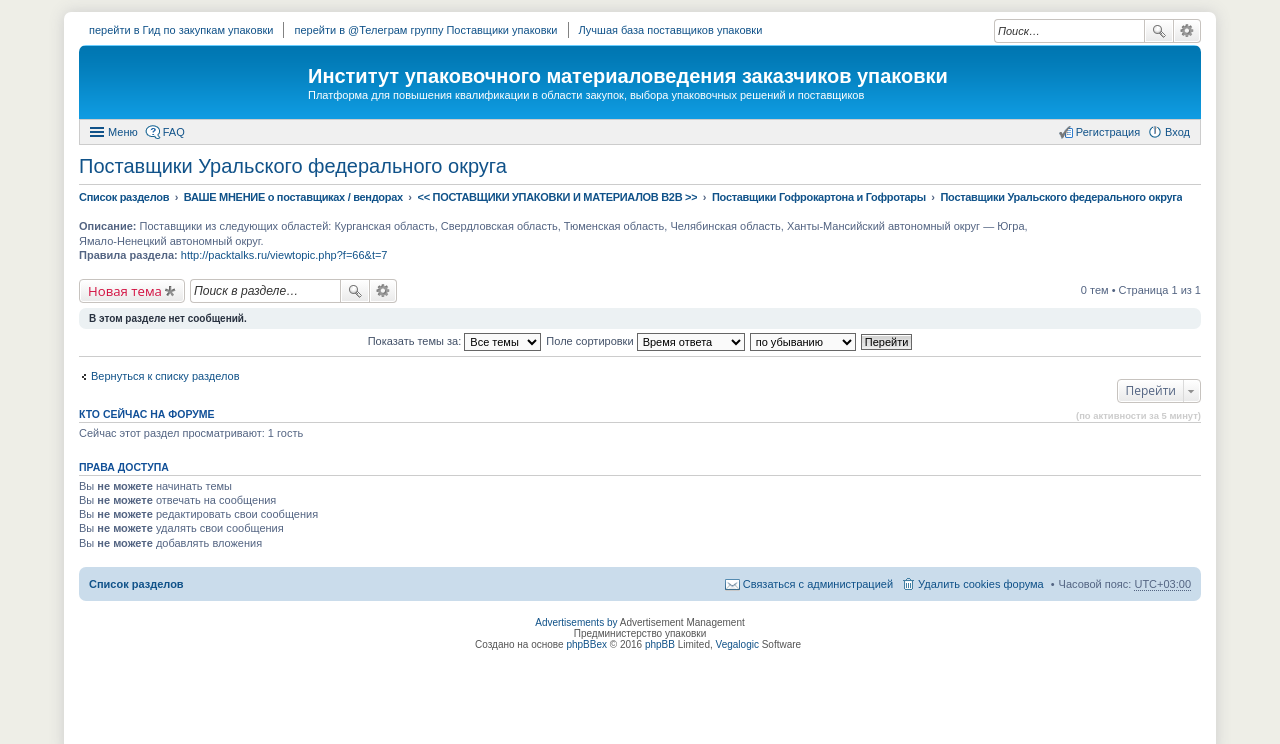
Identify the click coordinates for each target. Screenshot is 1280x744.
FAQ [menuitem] (174, 132)
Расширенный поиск (1187, 31)
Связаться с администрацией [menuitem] (818, 584)
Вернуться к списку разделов (165, 376)
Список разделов (136, 584)
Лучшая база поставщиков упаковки (671, 30)
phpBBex (586, 644)
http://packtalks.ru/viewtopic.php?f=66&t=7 (284, 255)
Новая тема (125, 291)
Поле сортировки (645, 341)
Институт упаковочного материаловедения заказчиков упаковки (628, 76)
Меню (123, 132)
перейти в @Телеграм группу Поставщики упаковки (425, 30)
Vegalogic (737, 644)
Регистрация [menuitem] (1108, 132)
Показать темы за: (455, 341)
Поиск (1159, 31)
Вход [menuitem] (1177, 132)
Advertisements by (576, 622)
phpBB (660, 644)
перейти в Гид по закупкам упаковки (181, 30)
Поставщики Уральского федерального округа (293, 166)
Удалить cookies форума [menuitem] (981, 584)
